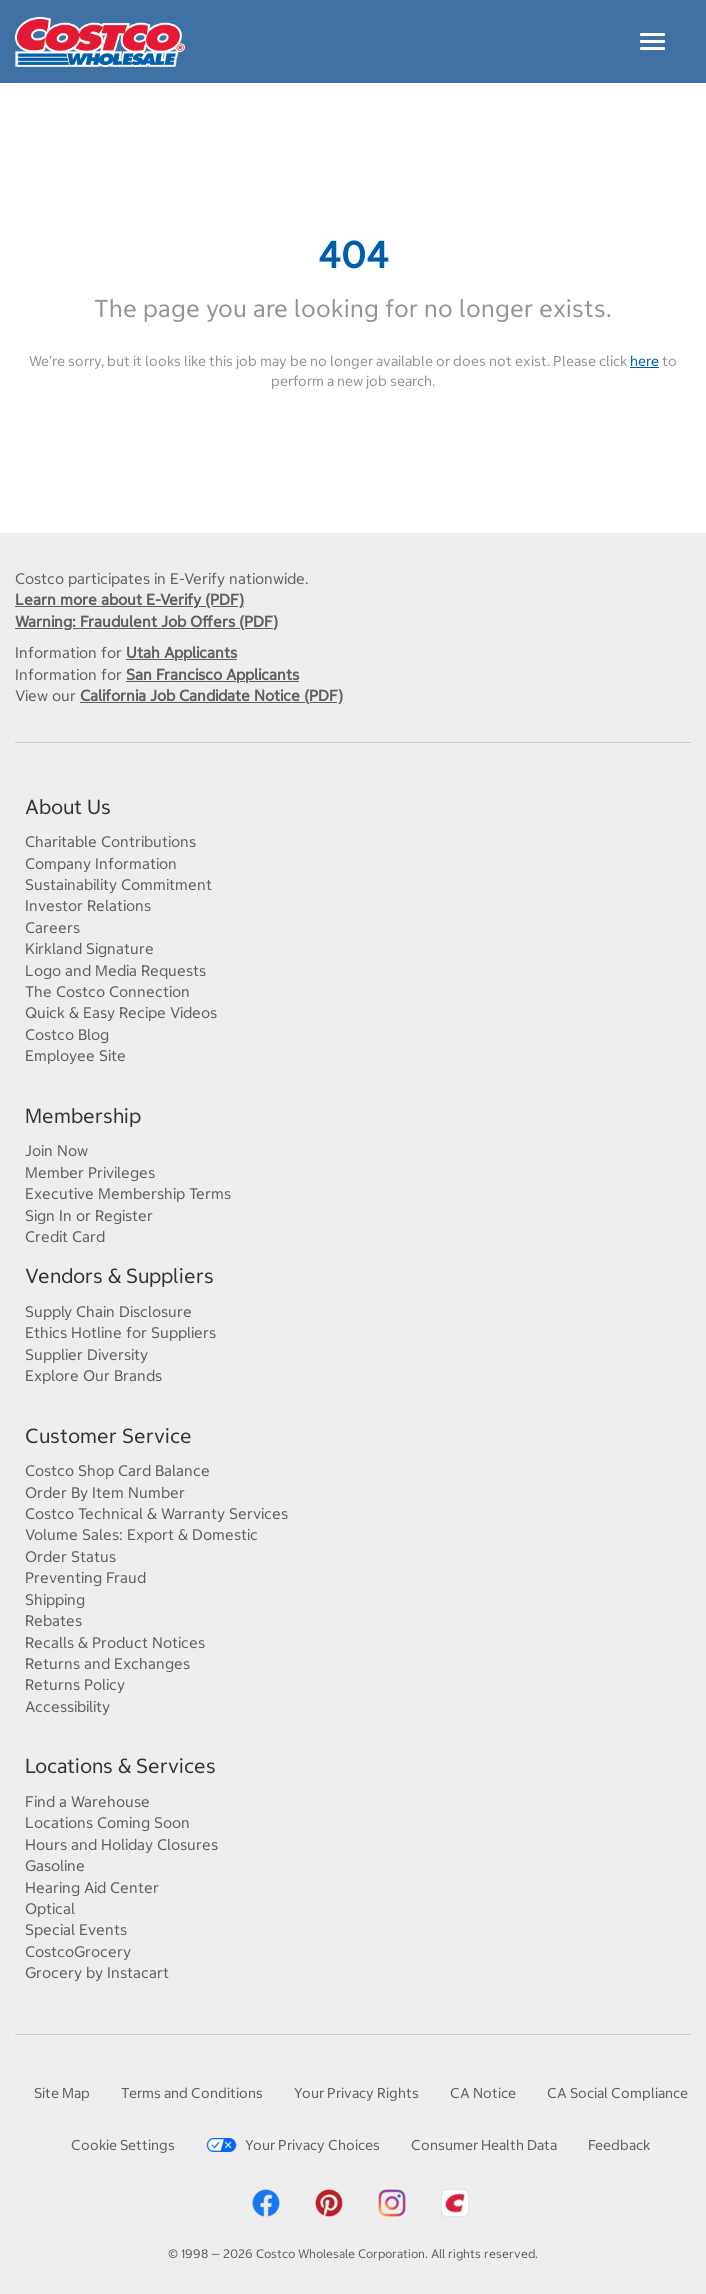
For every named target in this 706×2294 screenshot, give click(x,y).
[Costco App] (455, 2200)
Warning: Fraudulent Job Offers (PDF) (146, 621)
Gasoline (55, 1865)
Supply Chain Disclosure (108, 1311)
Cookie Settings (123, 2144)
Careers (52, 927)
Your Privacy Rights (356, 2092)
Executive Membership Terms (128, 1193)
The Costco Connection (107, 991)
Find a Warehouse (87, 1801)
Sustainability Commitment (118, 884)
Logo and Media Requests (115, 970)
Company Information (101, 863)
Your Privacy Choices (293, 2144)
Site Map (62, 2092)
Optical (50, 1908)
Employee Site (75, 1055)
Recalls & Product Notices (115, 1642)
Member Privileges (90, 1172)
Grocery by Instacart (97, 1972)
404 (353, 254)
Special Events (76, 1929)
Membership (83, 1115)
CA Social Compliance (617, 2092)
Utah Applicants (181, 652)
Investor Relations (88, 905)
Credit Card (65, 1236)
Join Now (56, 1150)
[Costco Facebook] (266, 2200)
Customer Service (108, 1435)
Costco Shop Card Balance (117, 1470)
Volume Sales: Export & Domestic (141, 1534)
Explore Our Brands (93, 1375)
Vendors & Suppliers (119, 1275)
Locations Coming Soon (107, 1822)
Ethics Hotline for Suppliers (120, 1332)
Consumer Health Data (484, 2144)
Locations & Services (120, 1765)
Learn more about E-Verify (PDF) (129, 599)
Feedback (619, 2144)
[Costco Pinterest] (329, 2200)
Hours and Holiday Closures (121, 1844)
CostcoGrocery (78, 1951)
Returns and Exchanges (107, 1663)
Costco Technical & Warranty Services (156, 1513)
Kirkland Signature (89, 948)
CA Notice (483, 2092)
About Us (68, 806)
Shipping (55, 1599)
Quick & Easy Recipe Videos (121, 1012)
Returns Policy (75, 1684)
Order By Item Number (105, 1492)
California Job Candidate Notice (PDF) (211, 695)
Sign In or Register (89, 1215)
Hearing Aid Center (92, 1887)
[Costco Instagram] (392, 2200)
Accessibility (67, 1706)
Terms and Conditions (192, 2092)
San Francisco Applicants (212, 674)
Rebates (53, 1620)
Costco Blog (67, 1034)
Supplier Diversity (86, 1354)
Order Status (70, 1556)
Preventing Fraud (85, 1577)
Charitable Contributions (110, 841)
